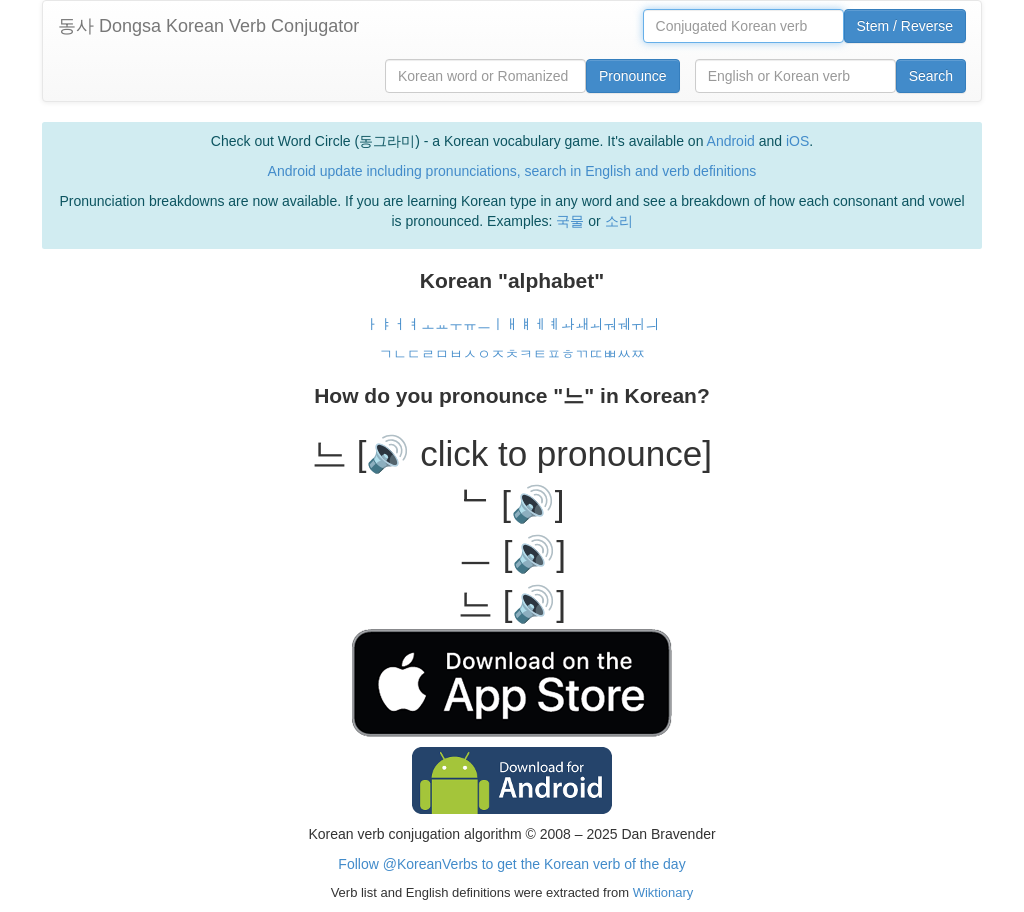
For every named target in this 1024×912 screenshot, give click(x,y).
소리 (619, 221)
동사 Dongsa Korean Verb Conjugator (208, 26)
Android (731, 141)
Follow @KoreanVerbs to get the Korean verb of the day (511, 864)
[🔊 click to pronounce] (534, 453)
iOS (797, 141)
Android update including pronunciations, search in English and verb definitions (512, 171)
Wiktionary (661, 892)
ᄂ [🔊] (511, 503)
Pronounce (633, 76)
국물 (570, 221)
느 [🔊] (512, 603)
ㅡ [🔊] (512, 553)
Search (931, 76)
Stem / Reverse (905, 26)
